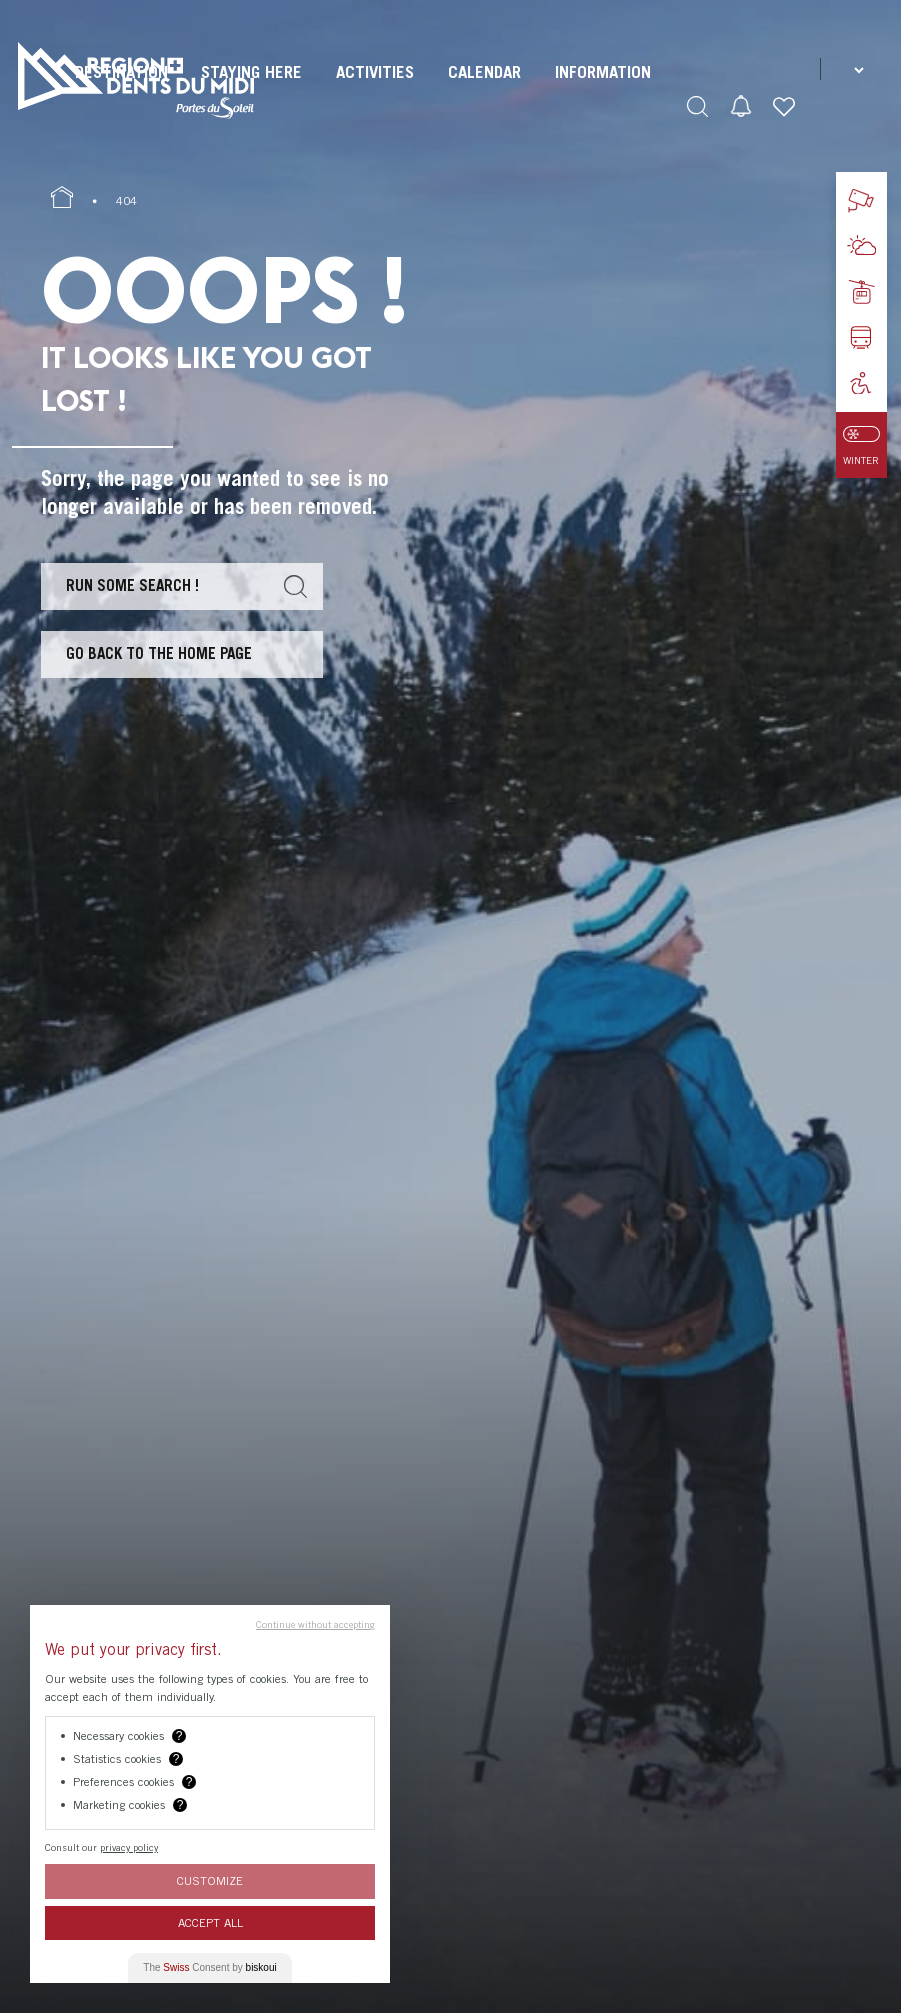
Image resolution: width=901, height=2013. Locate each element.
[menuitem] (375, 90)
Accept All (210, 1922)
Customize (210, 1880)
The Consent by (209, 1967)
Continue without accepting (315, 1624)
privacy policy (129, 1847)
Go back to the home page (159, 653)
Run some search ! (132, 585)
